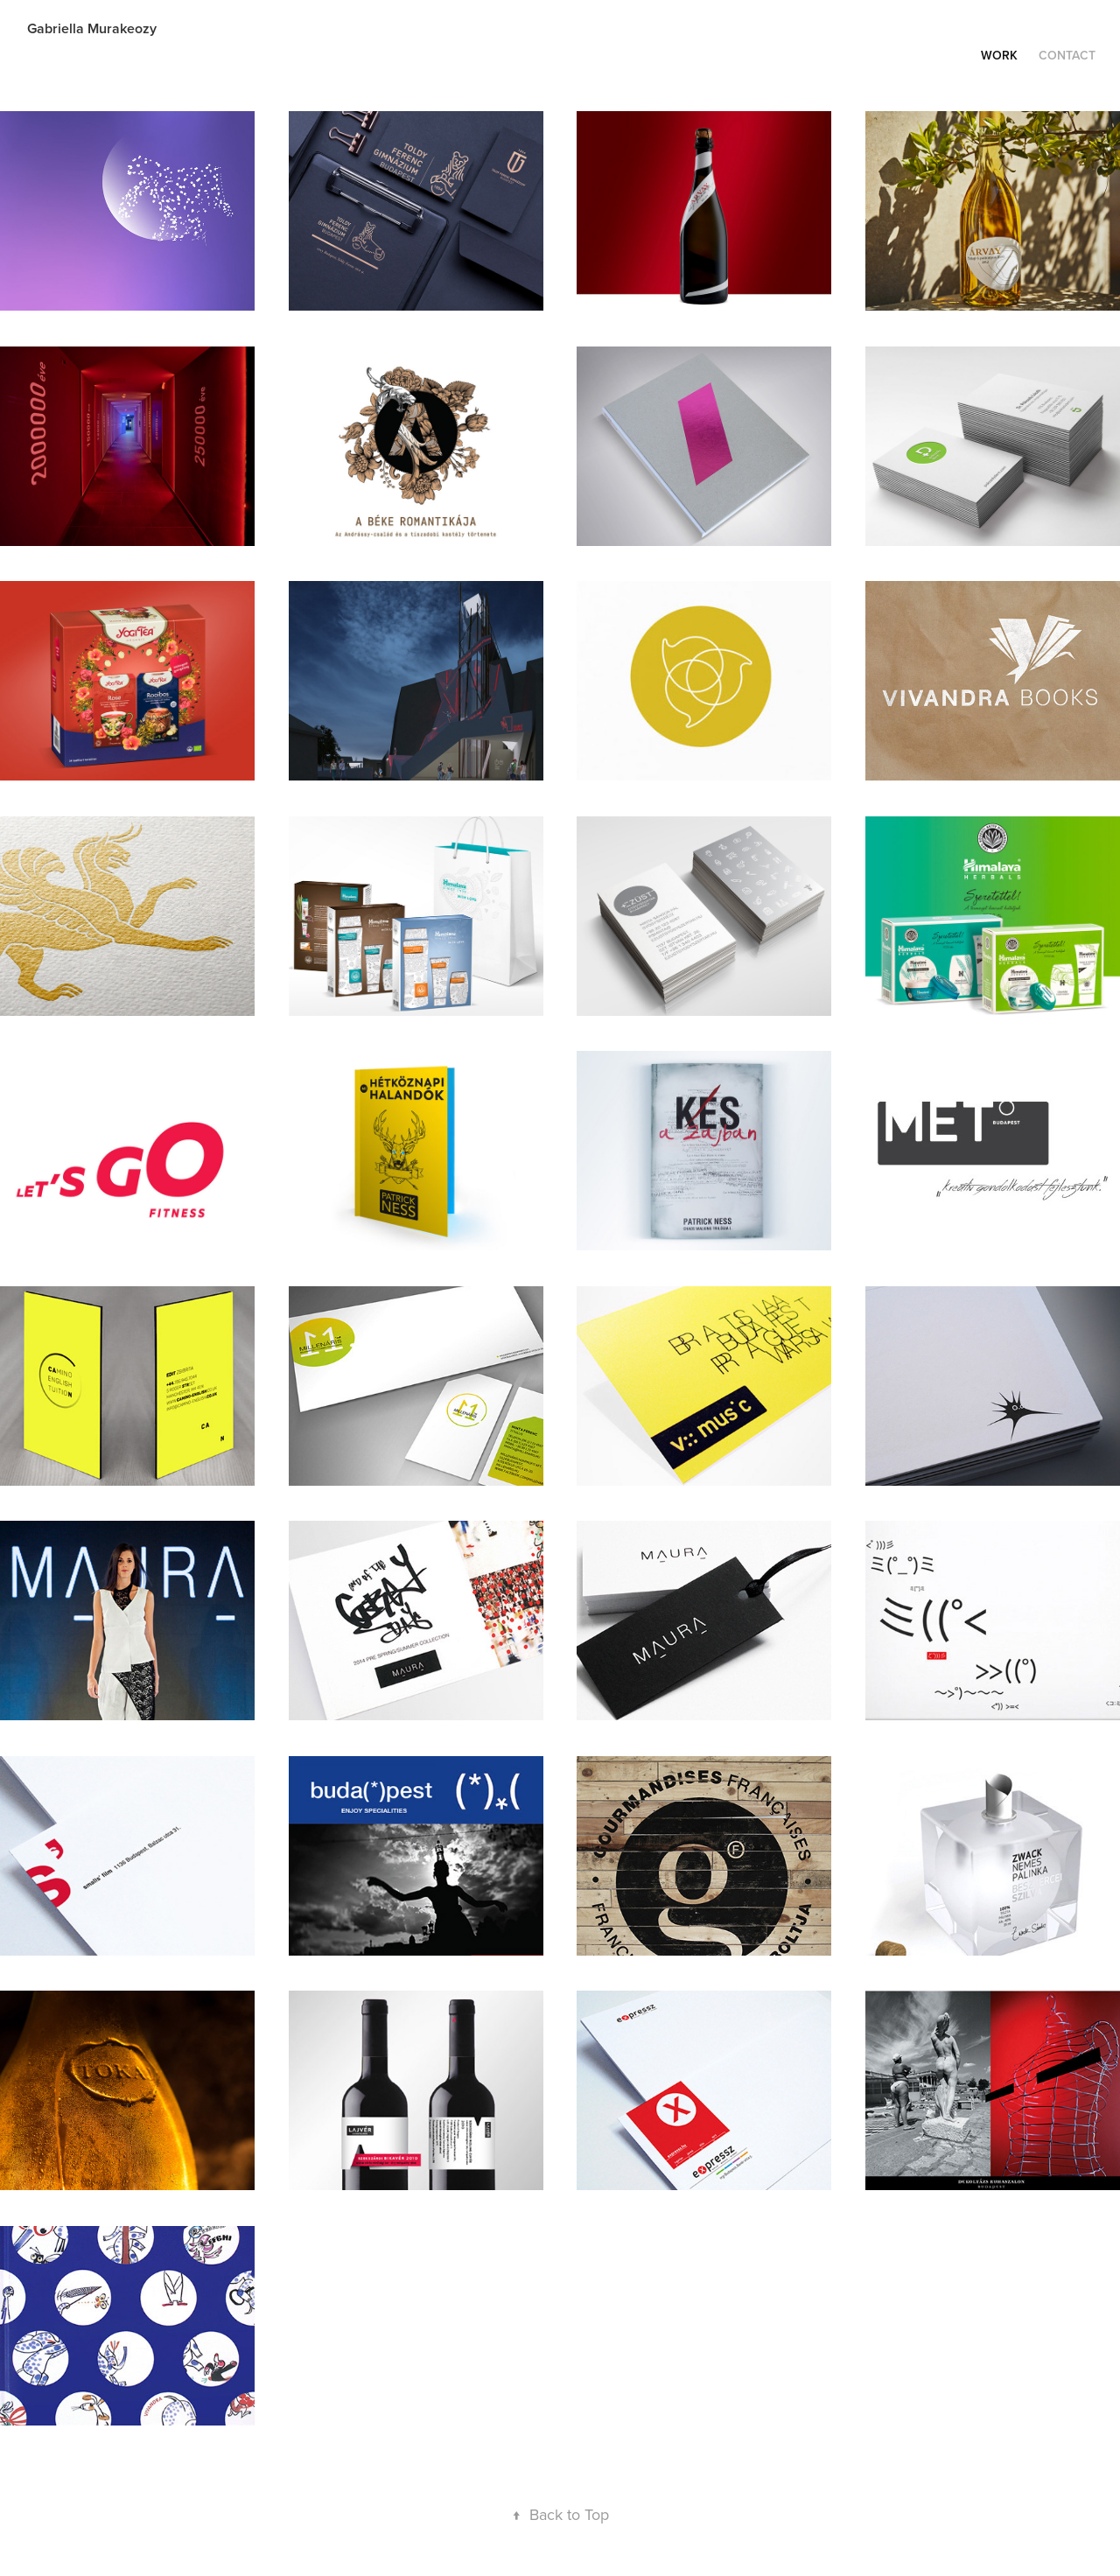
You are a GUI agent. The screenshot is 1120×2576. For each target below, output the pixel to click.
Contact (1067, 55)
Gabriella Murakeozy (92, 28)
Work (999, 55)
